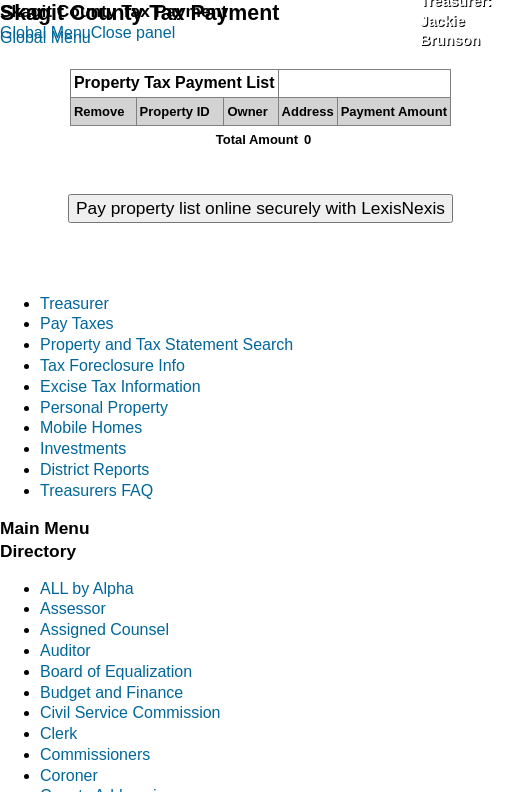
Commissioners (95, 754)
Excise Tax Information (120, 386)
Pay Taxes (77, 323)
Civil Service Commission (130, 712)
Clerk (58, 733)
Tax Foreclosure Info (112, 365)
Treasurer (74, 303)
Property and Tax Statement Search (166, 344)
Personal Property (104, 407)
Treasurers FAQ (96, 490)
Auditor (65, 650)
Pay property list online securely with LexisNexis (260, 208)
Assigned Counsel (104, 629)
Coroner (69, 775)
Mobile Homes (91, 427)
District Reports (94, 469)
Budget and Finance (111, 692)
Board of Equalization (116, 671)
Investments (83, 448)
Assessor (73, 608)
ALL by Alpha (87, 588)
